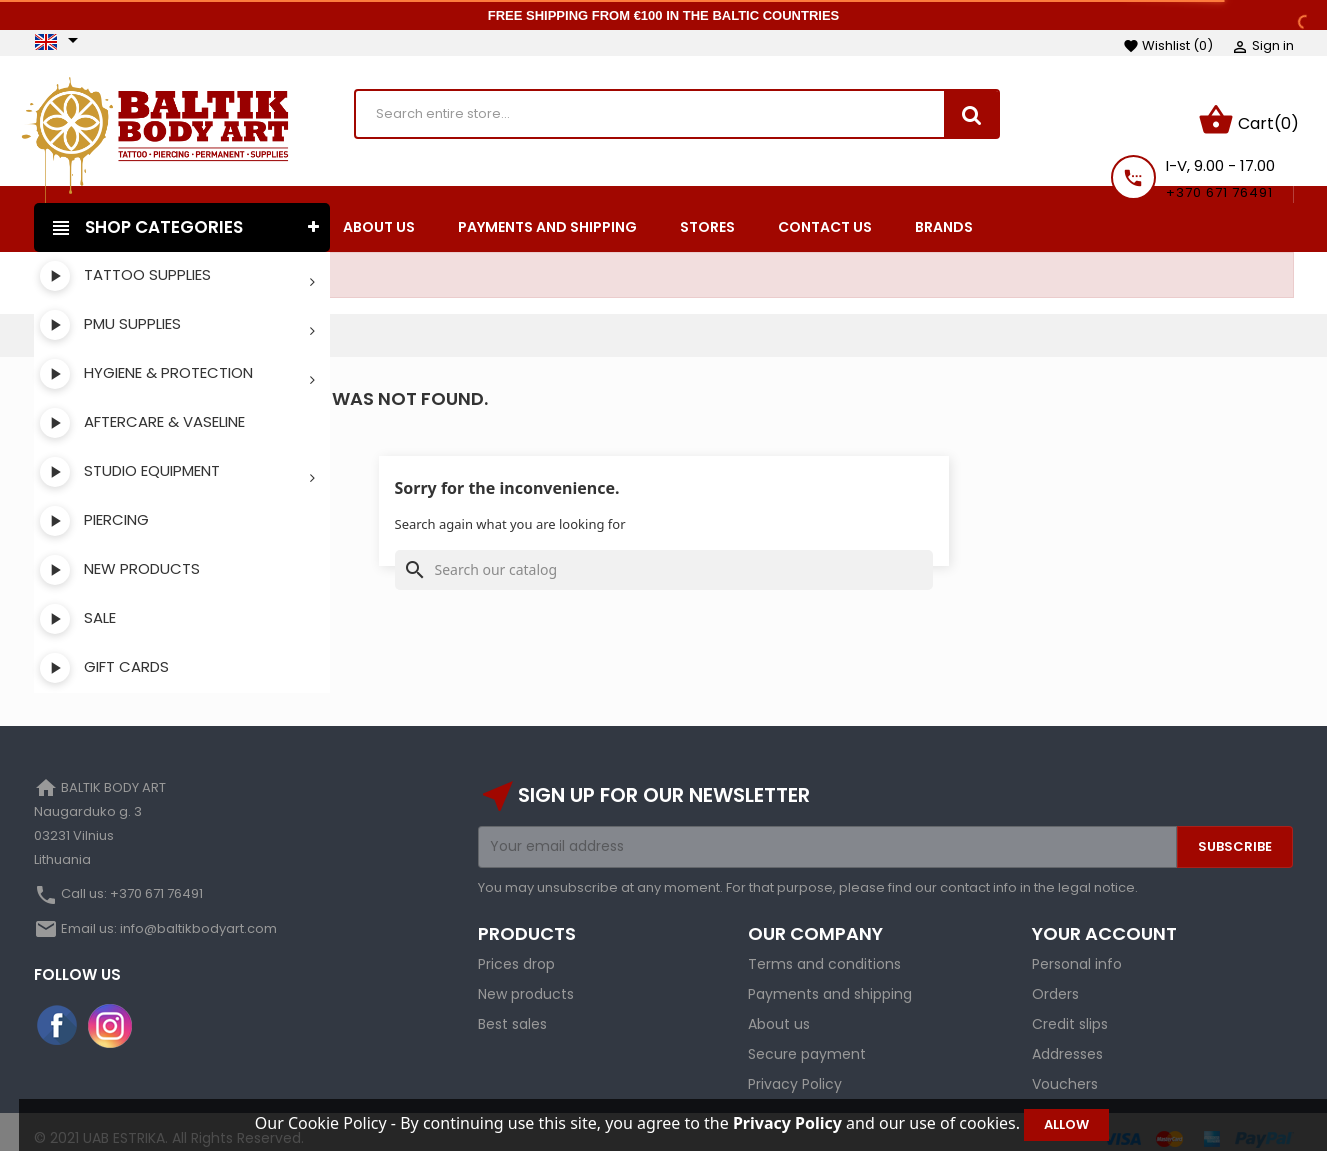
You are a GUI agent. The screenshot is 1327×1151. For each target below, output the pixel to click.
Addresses (1067, 1041)
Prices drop (516, 951)
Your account (1104, 920)
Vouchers (1065, 1071)
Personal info (1077, 951)
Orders (1055, 981)
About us (779, 1011)
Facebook (58, 1013)
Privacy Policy (795, 1071)
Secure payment (807, 1041)
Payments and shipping (830, 981)
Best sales (512, 1011)
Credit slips (1070, 1011)
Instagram (110, 1013)
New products (526, 981)
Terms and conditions (824, 951)
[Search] (664, 557)
